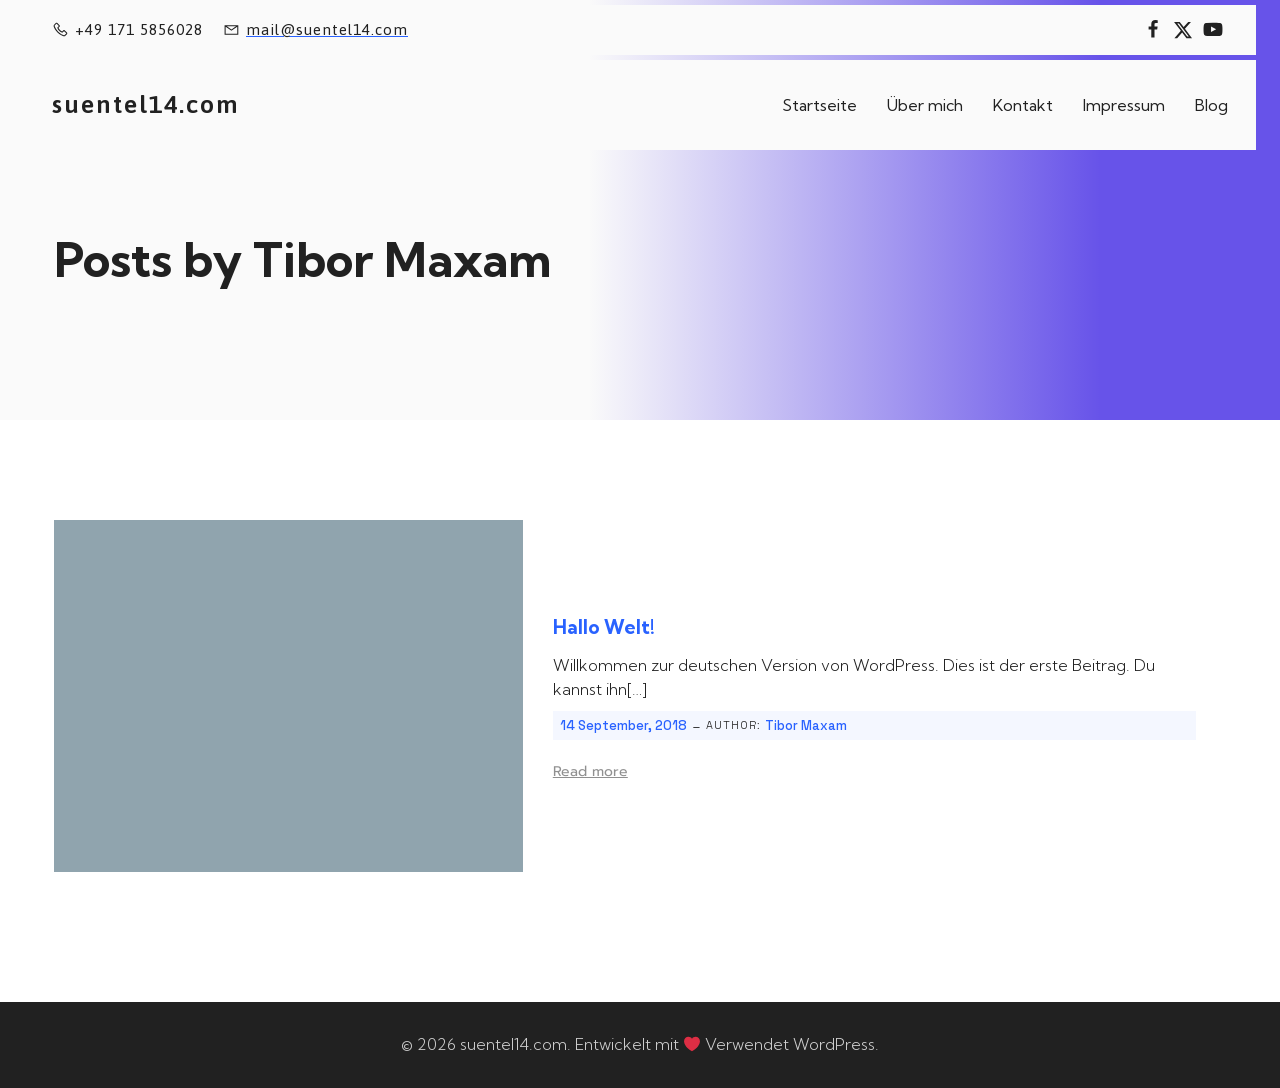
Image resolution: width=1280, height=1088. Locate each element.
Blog (1211, 105)
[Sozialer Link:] (1153, 30)
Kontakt (1023, 105)
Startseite (819, 105)
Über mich (925, 105)
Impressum (1124, 105)
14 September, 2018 (623, 725)
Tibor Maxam (806, 725)
